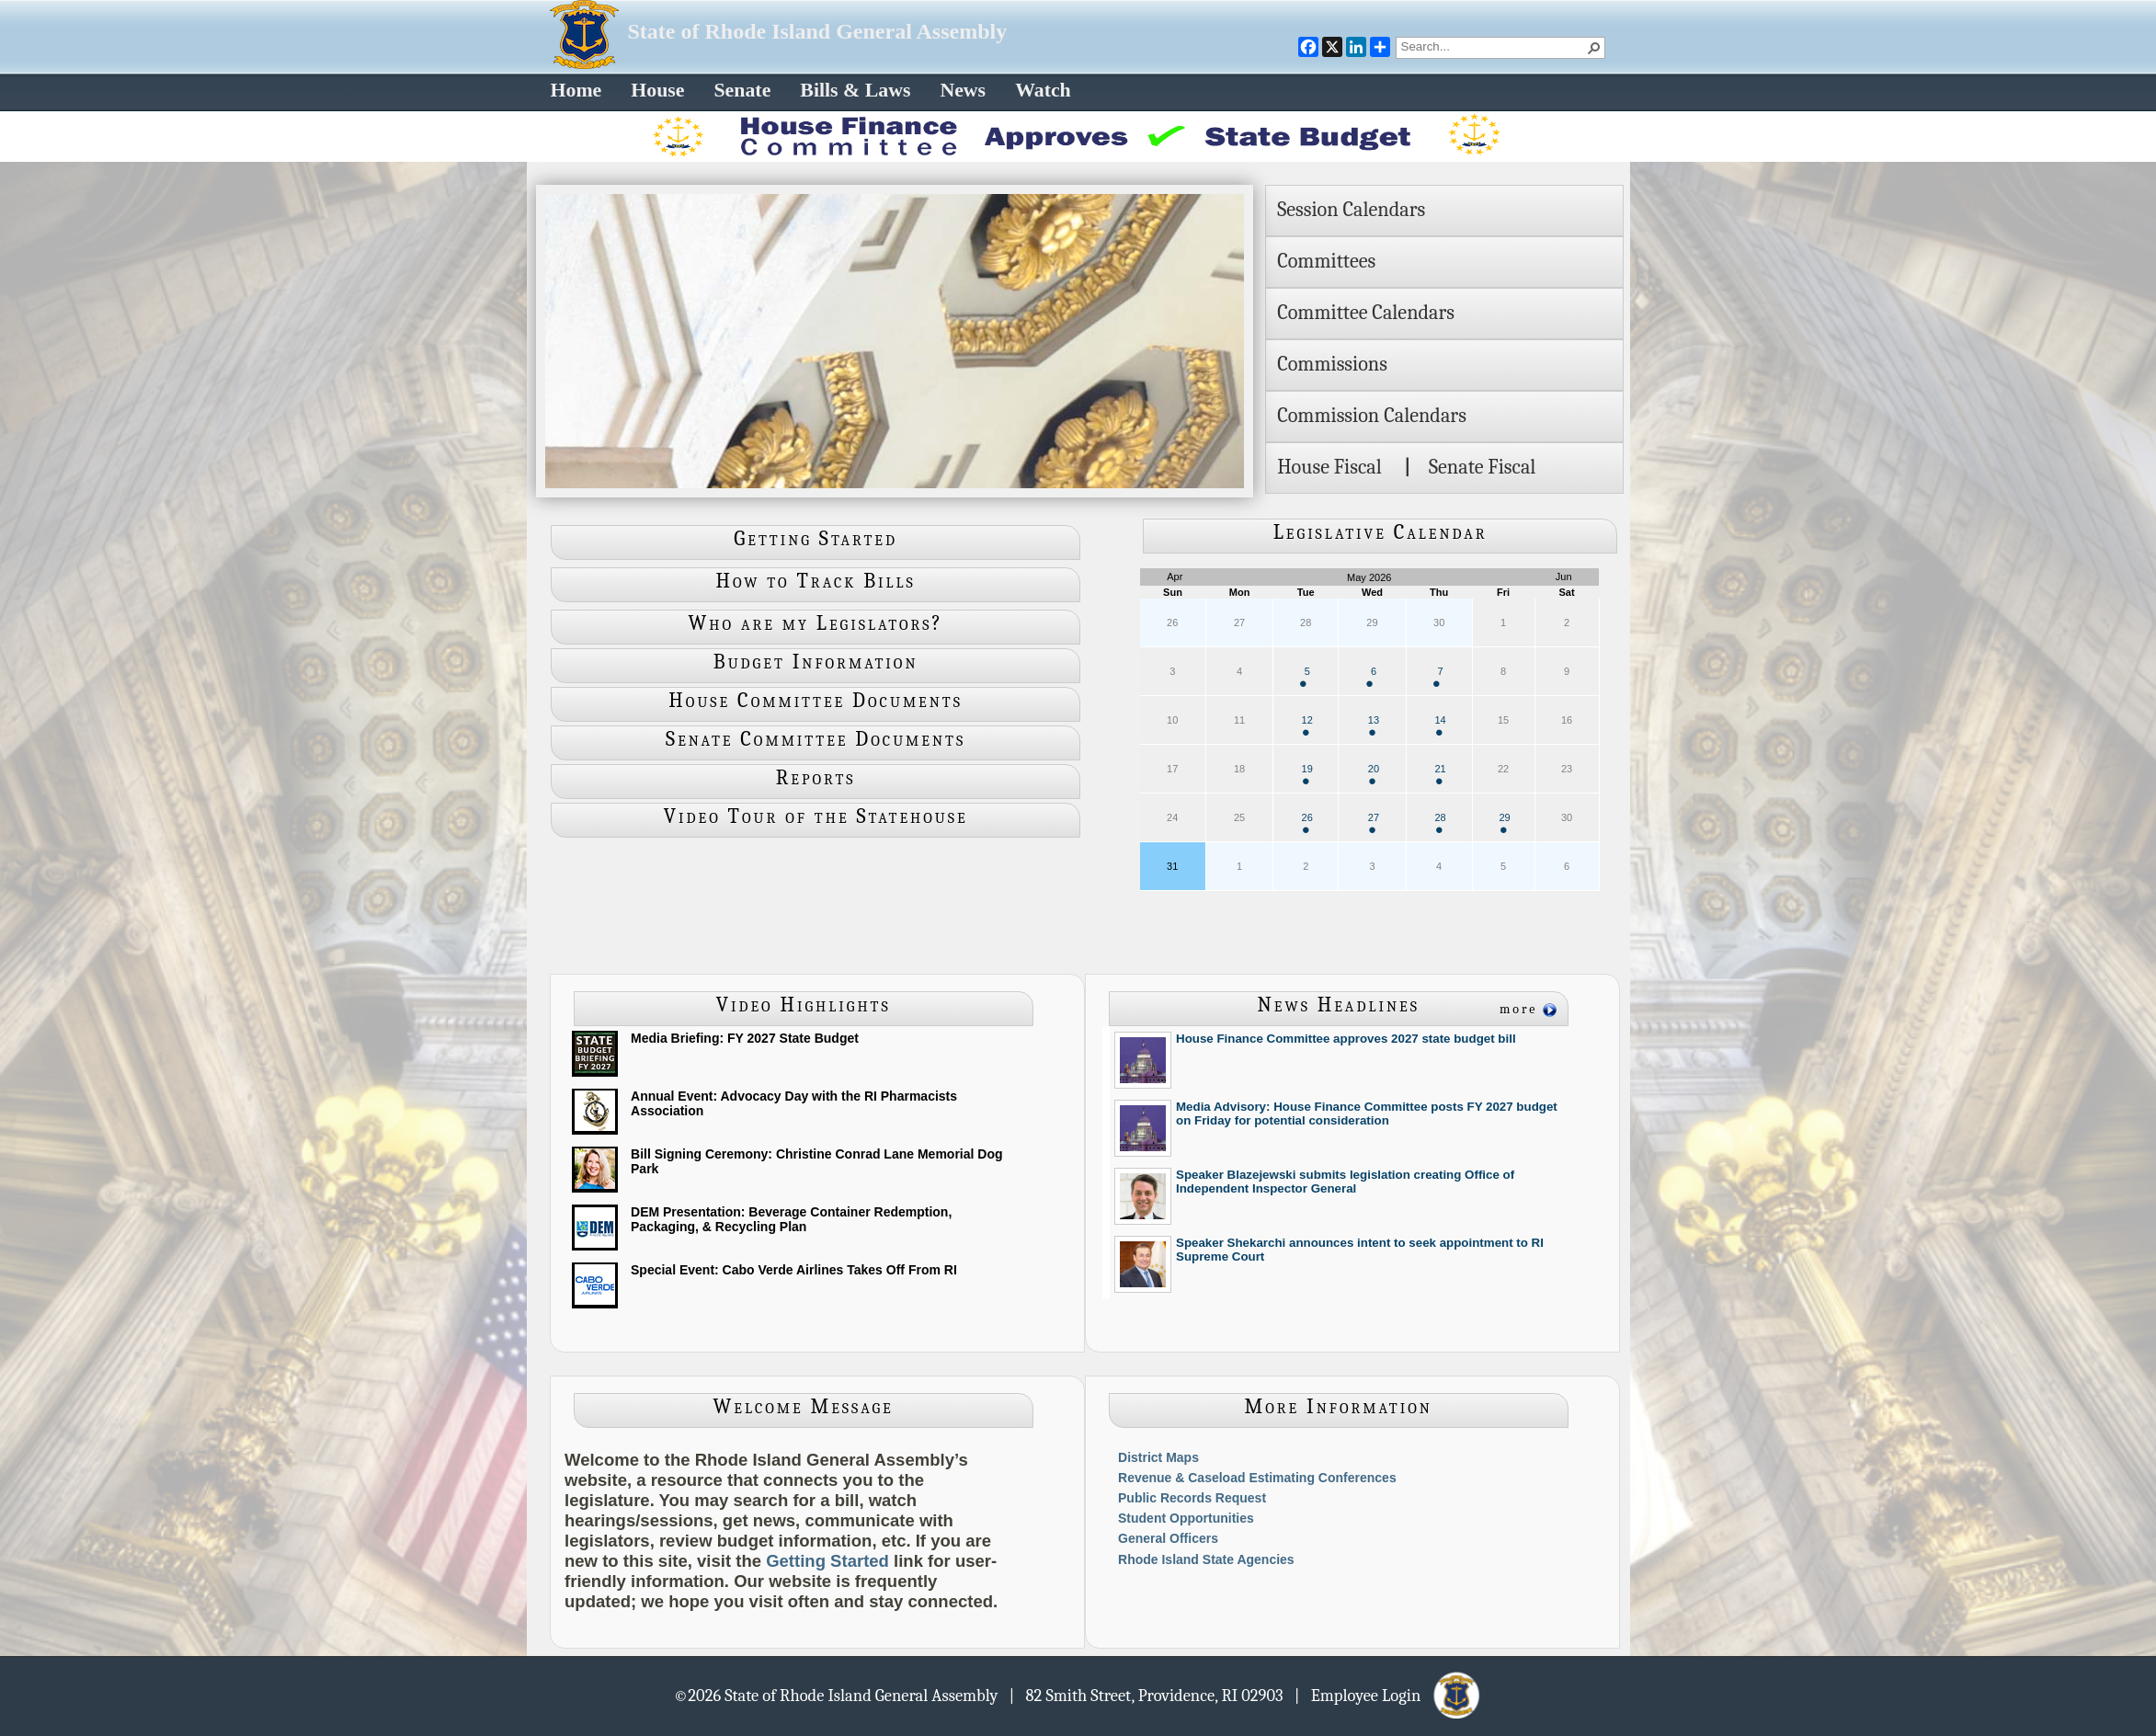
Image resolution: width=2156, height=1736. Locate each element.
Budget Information (815, 662)
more (1519, 1009)
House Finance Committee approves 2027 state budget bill (1346, 1038)
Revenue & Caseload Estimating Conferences (1257, 1477)
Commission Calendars (1371, 416)
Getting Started (815, 539)
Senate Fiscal (1482, 467)
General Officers (1168, 1538)
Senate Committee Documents (815, 739)
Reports (816, 778)
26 (1307, 822)
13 (1373, 725)
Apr (1174, 576)
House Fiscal (1329, 467)
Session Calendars (1351, 210)
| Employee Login (1389, 1695)
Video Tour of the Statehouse (816, 816)
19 (1307, 774)
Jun (1564, 576)
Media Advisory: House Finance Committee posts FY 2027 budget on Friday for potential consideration (1366, 1113)
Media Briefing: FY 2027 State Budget (745, 1038)
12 (1307, 725)
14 (1439, 725)
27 (1373, 822)
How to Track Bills (816, 581)
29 (1504, 822)
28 (1439, 822)
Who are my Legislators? (816, 623)
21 (1439, 774)
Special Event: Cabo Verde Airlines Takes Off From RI (794, 1269)
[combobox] (1493, 46)
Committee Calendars (1365, 313)
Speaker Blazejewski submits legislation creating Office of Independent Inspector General (1345, 1181)
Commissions (1332, 364)
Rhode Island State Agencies (1206, 1559)
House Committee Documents (815, 701)
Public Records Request (1192, 1497)
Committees (1326, 261)
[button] (1594, 48)
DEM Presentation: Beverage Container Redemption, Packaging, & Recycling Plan (791, 1219)
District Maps (1158, 1457)
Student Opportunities (1186, 1518)
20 (1373, 774)
